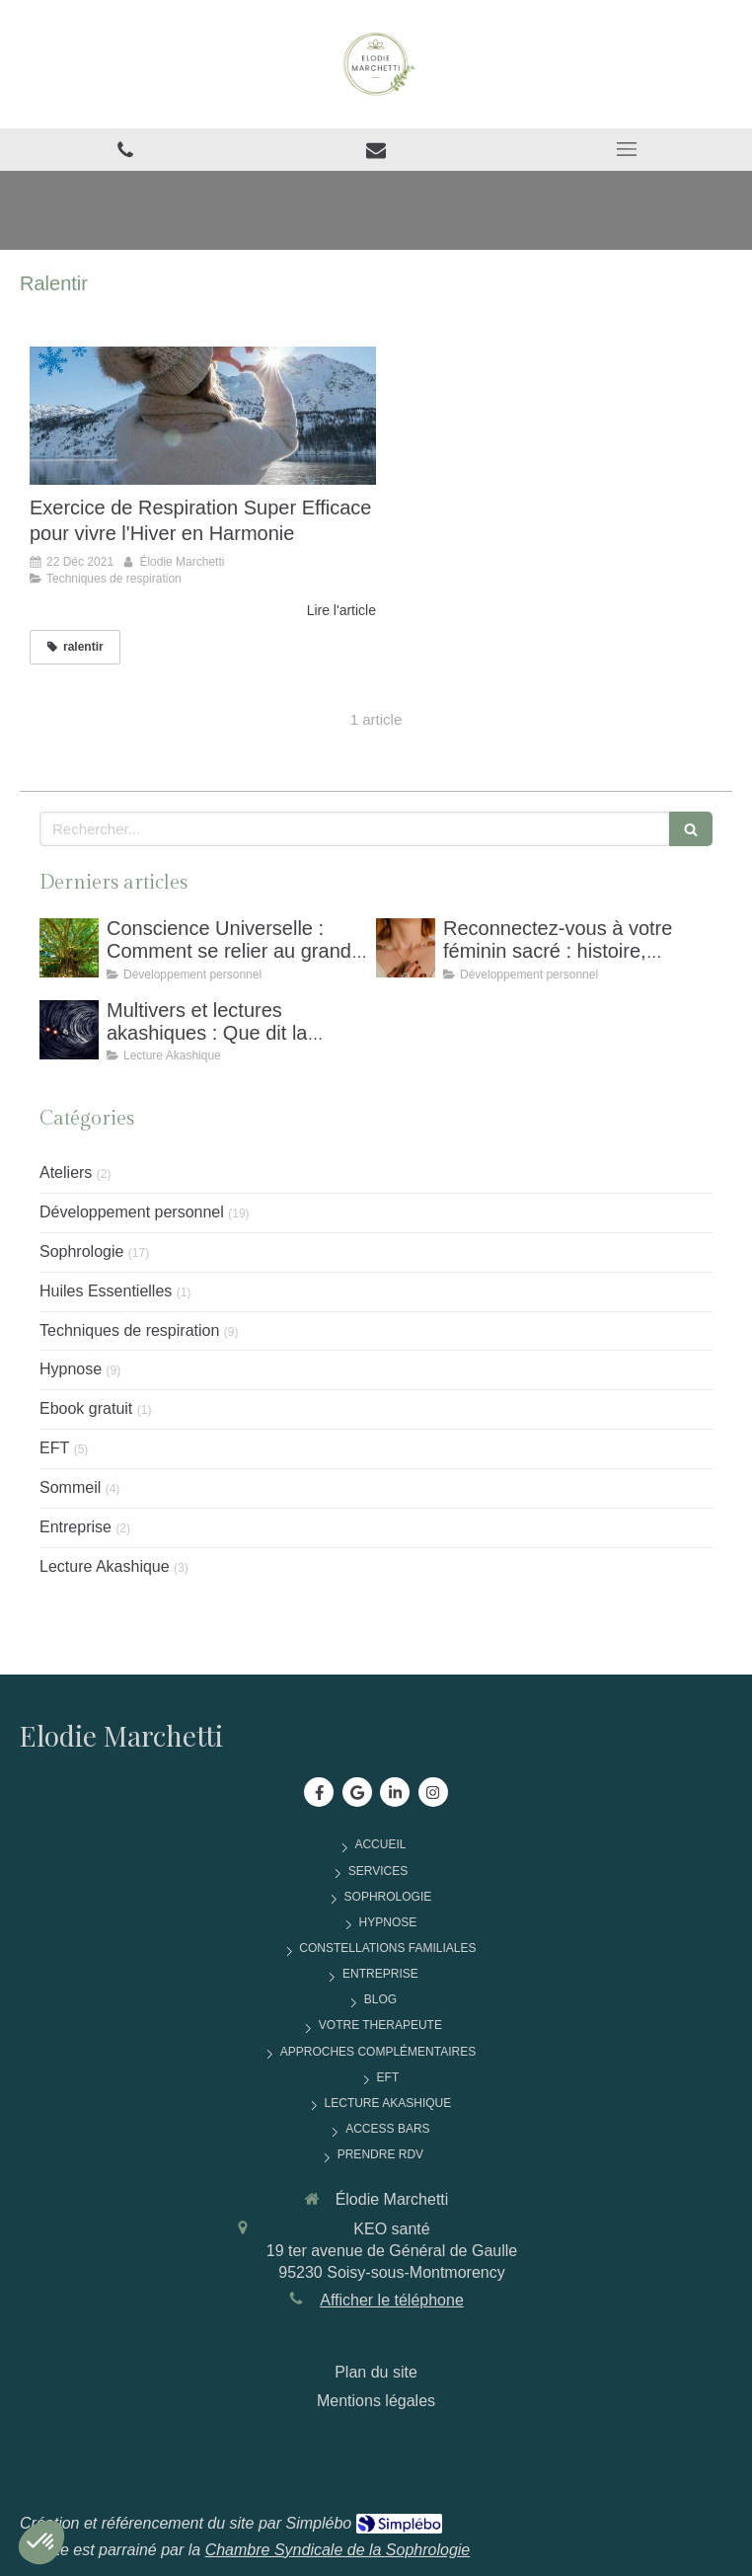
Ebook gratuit (85, 1408)
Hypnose (70, 1369)
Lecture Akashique (104, 1566)
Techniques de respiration (129, 1330)
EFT (54, 1448)
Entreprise (75, 1527)
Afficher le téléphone (392, 2300)
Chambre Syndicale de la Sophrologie (338, 2549)
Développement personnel (131, 1212)
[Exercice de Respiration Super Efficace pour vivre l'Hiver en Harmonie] (203, 416)
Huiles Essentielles (105, 1291)
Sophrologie (81, 1251)
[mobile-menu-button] (626, 149)
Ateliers (65, 1172)
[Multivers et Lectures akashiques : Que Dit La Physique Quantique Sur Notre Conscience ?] (69, 1029)
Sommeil (70, 1487)
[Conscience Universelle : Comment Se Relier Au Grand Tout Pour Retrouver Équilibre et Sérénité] (69, 947)
